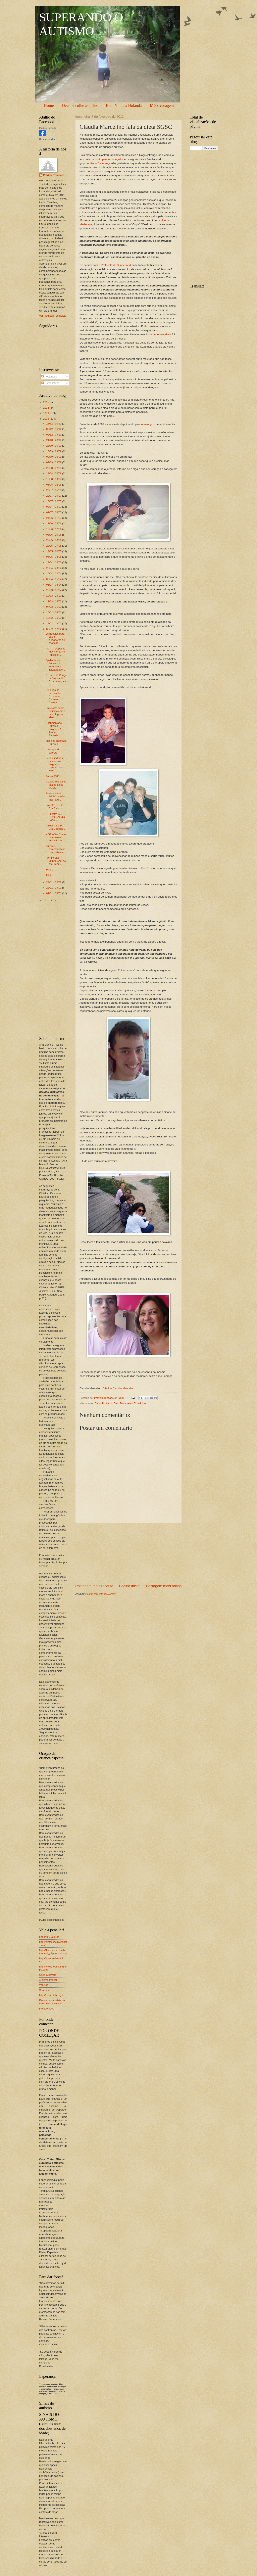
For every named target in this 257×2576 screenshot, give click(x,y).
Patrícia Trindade (47, 128)
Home (49, 105)
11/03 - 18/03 (54, 601)
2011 (46, 900)
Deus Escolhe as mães (80, 105)
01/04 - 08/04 (54, 584)
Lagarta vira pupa (49, 1936)
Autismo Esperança (99, 163)
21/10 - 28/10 (54, 440)
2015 (46, 402)
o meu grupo (148, 424)
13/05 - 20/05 (54, 551)
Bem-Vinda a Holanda (124, 105)
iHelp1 (49, 869)
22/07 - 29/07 (54, 495)
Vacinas (43, 1984)
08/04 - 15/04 (54, 579)
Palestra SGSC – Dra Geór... (55, 807)
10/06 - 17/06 (54, 529)
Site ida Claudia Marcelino (118, 1388)
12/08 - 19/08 (54, 479)
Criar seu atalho (47, 139)
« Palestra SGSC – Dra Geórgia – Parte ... (56, 817)
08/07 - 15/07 (54, 506)
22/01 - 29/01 (54, 887)
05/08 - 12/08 (54, 484)
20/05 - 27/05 (54, 545)
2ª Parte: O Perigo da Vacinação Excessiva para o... (56, 680)
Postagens (49, 376)
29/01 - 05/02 (54, 882)
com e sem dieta (161, 334)
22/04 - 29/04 (54, 568)
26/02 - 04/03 (54, 612)
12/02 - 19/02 (54, 623)
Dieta (98, 1403)
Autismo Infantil (48, 1979)
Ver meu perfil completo (52, 315)
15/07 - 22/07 (54, 501)
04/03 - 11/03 (54, 606)
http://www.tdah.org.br (51, 1995)
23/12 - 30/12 (54, 423)
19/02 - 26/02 (54, 617)
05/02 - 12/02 (54, 629)
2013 (46, 413)
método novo (46, 2008)
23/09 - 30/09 (54, 445)
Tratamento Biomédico (133, 1403)
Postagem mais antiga (164, 1586)
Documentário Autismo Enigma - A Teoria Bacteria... (54, 729)
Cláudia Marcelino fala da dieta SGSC (56, 784)
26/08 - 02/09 (54, 467)
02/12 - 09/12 (54, 434)
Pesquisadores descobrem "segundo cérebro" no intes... (54, 764)
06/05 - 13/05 (54, 556)
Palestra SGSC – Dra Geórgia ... (55, 827)
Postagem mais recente (94, 1586)
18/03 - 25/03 (54, 595)
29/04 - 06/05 (54, 562)
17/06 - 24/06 (54, 523)
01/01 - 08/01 (54, 893)
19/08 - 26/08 (54, 473)
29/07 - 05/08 (54, 490)
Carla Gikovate (47, 1974)
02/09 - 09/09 (54, 462)
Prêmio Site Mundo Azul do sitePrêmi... (56, 860)
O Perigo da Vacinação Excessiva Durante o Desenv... (53, 696)
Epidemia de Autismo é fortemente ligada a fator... (55, 665)
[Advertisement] (128, 1553)
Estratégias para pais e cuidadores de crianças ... (55, 638)
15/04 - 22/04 (54, 573)
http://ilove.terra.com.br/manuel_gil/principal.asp (53, 1952)
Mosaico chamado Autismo (56, 742)
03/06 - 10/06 (54, 534)
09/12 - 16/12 (54, 429)
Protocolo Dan (110, 1403)
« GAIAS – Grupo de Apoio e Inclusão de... (56, 837)
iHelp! (49, 874)
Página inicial (129, 1586)
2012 (46, 418)
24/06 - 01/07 (54, 517)
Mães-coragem (162, 105)
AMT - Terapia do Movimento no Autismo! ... (55, 651)
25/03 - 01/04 (54, 590)
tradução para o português (107, 159)
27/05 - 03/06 (54, 540)
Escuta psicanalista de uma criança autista (52, 2002)
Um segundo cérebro (53, 751)
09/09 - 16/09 (54, 456)
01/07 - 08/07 (54, 512)
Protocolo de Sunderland (116, 265)
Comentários (50, 383)
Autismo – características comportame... (55, 849)
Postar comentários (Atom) (100, 1593)
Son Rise (44, 1990)
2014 (46, 407)
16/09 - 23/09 (54, 451)
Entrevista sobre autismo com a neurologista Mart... (55, 713)
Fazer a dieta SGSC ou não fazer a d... (55, 796)
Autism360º (52, 776)
